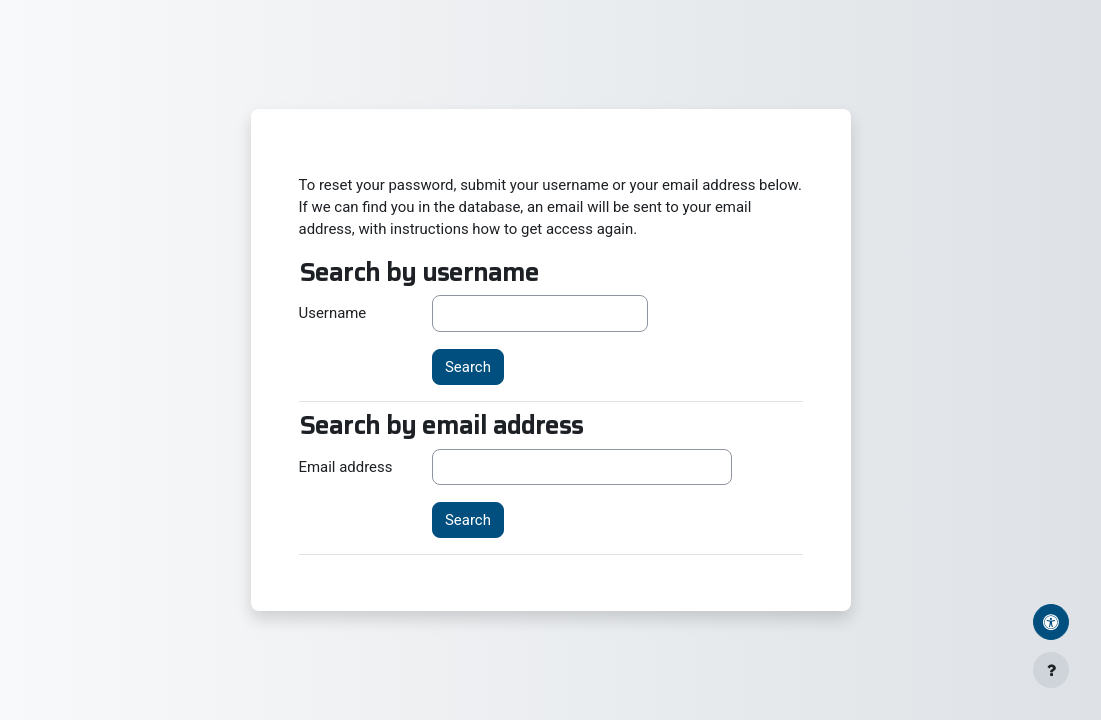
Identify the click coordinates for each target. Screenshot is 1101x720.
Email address (346, 467)
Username (333, 313)
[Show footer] (1051, 670)
